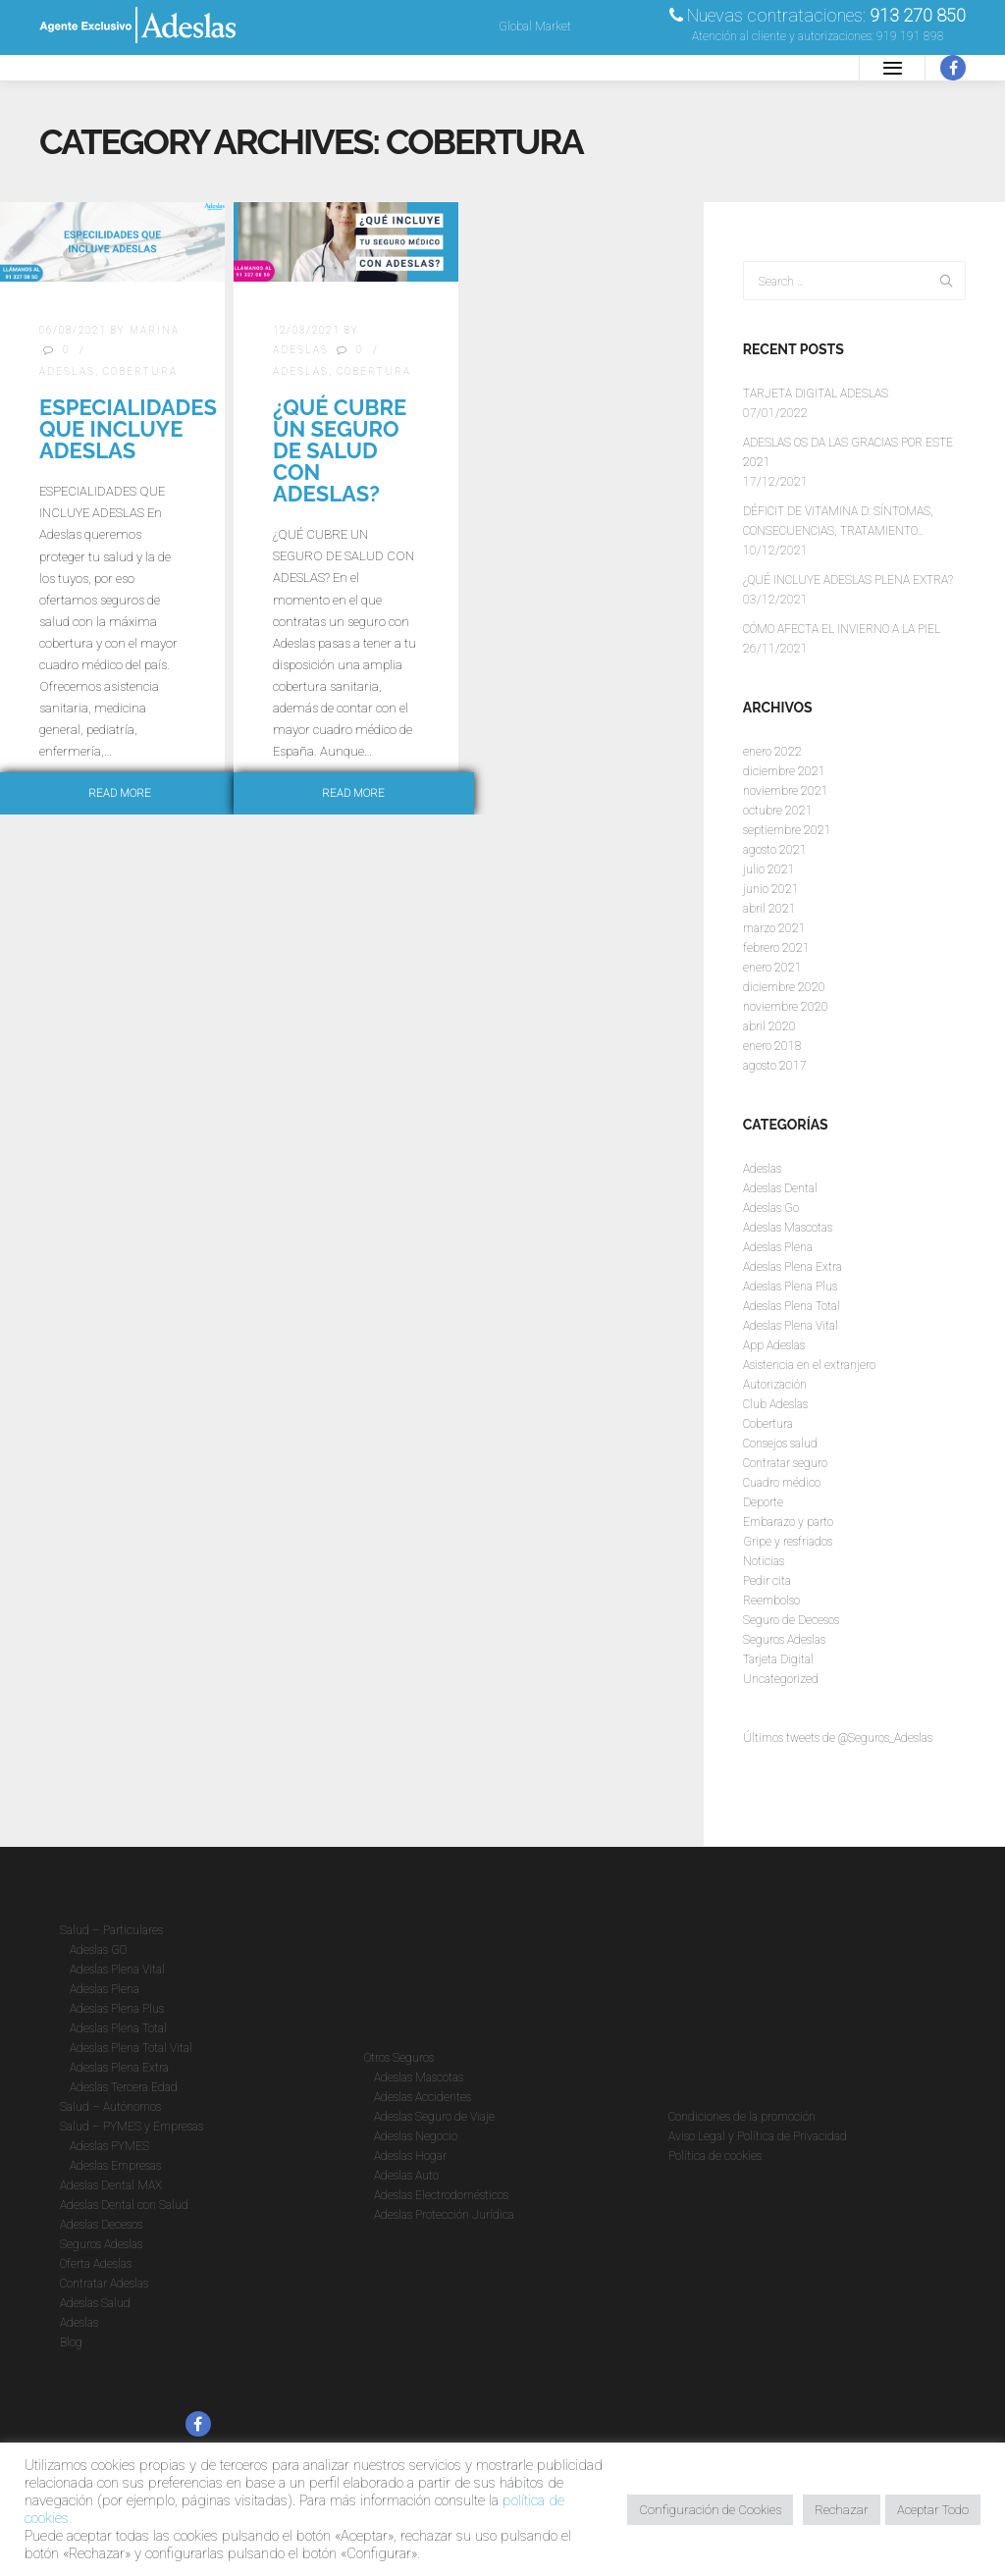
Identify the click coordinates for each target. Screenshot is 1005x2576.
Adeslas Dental (780, 1188)
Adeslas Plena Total (791, 1306)
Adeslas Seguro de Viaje (434, 2117)
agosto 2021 (775, 850)
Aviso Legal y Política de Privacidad (757, 2136)
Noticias (763, 1561)
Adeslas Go (771, 1208)
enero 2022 (772, 752)
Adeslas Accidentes (422, 2097)
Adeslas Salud (95, 2303)
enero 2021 (772, 967)
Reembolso (771, 1600)
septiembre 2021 (787, 830)
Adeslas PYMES (109, 2146)
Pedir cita (767, 1581)
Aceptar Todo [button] (933, 2509)
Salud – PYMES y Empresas (131, 2126)
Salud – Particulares (111, 1930)
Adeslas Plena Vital (790, 1326)
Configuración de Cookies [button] (710, 2509)
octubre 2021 (778, 810)
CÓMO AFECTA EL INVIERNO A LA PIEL (841, 629)
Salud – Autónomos (110, 2107)
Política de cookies (715, 2156)
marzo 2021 (774, 928)
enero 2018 (772, 1046)
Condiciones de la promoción (742, 2117)
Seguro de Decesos (791, 1620)
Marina (155, 330)
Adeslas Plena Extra (792, 1267)
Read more (119, 793)
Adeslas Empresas (115, 2166)
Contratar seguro (785, 1463)
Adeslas (67, 371)
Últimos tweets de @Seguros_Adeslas (837, 1738)
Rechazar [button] (842, 2509)
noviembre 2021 (785, 791)
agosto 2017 (775, 1066)
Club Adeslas (775, 1404)
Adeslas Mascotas (787, 1228)
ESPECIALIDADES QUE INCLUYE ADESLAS (128, 428)
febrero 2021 (776, 948)
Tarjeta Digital (778, 1659)
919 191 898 (910, 36)
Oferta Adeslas (96, 2264)
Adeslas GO (98, 1950)
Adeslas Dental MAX (111, 2185)
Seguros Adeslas (784, 1640)
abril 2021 (769, 909)
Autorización (775, 1385)
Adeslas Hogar (410, 2156)
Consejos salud (780, 1443)
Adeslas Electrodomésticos (441, 2195)
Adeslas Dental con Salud (124, 2205)
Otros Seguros (399, 2058)
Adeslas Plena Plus (790, 1286)
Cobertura (140, 371)
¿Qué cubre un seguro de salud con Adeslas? (339, 450)
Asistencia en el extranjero (809, 1365)
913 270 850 (918, 15)
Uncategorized (781, 1679)
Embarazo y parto (788, 1522)
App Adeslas (774, 1345)
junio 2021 (771, 889)
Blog (71, 2342)
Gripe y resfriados (787, 1542)
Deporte (763, 1502)
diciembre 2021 (784, 771)
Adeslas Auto (406, 2175)
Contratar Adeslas (104, 2283)
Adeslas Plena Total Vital (131, 2048)
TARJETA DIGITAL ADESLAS (815, 393)
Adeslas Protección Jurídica (444, 2215)
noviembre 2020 (785, 1007)
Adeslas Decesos (101, 2225)
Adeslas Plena (778, 1247)
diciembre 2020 (784, 987)
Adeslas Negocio (415, 2136)
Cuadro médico (781, 1483)
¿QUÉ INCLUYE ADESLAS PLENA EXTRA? (848, 580)
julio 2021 (769, 869)
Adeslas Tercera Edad (124, 2087)
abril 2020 (769, 1026)
